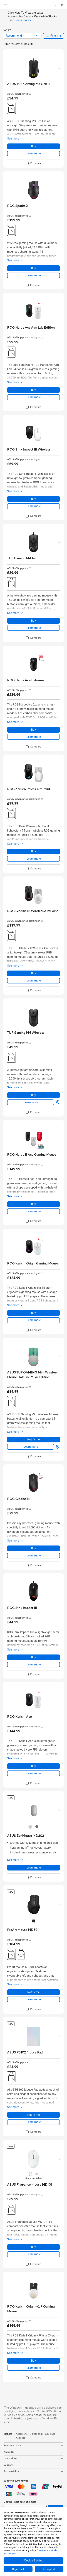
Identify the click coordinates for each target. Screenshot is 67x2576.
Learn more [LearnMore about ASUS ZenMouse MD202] (33, 1867)
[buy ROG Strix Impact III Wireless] (28, 449)
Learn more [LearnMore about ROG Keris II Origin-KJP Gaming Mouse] (33, 2368)
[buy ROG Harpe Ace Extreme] (25, 680)
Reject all (18, 2569)
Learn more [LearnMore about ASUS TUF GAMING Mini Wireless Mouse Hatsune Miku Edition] (31, 1446)
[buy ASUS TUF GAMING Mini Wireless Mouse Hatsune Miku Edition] (33, 1375)
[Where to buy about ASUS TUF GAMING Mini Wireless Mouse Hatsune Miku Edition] (57, 1447)
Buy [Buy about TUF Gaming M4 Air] (33, 620)
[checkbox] (33, 163)
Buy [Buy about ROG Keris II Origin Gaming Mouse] (33, 1313)
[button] (5, 4)
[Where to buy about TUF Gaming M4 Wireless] (57, 1102)
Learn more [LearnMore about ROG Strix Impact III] (33, 1664)
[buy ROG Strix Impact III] (22, 1607)
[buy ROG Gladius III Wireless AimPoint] (32, 911)
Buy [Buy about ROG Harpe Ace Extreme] (33, 729)
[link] (33, 4)
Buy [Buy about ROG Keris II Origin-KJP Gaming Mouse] (33, 2360)
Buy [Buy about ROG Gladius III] (33, 1548)
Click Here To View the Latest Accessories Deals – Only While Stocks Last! (32, 16)
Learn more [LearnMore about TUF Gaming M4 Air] (33, 628)
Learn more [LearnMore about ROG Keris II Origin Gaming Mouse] (33, 1320)
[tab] (23, 20)
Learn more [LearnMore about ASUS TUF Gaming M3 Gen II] (33, 153)
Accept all (49, 2569)
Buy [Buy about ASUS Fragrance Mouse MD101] (33, 2247)
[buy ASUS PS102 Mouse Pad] (25, 2052)
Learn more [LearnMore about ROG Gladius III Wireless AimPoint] (33, 980)
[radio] (30, 1827)
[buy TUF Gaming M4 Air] (21, 558)
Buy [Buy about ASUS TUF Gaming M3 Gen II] (33, 146)
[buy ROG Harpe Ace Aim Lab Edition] (31, 327)
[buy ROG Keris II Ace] (19, 1716)
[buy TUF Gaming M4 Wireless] (25, 1032)
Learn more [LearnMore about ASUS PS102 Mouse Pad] (33, 2122)
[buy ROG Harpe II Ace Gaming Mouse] (31, 1154)
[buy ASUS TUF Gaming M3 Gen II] (28, 84)
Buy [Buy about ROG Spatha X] (33, 268)
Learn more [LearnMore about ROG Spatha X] (33, 275)
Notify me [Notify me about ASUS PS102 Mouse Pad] (33, 2115)
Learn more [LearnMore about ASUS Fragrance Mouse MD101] (33, 2254)
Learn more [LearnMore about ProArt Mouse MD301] (33, 1999)
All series (20, 2437)
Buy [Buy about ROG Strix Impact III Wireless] (33, 499)
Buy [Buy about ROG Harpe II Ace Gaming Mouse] (33, 1204)
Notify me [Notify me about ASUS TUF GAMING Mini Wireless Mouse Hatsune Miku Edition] (33, 1439)
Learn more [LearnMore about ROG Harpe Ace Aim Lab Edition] (33, 397)
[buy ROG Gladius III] (18, 1498)
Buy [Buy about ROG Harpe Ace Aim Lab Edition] (33, 390)
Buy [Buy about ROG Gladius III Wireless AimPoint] (33, 973)
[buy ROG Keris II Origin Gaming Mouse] (32, 1263)
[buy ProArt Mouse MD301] (23, 1929)
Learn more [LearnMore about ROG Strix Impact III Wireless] (33, 506)
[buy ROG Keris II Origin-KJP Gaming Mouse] (33, 2309)
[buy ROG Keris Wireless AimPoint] (28, 789)
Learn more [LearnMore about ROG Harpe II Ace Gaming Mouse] (33, 1211)
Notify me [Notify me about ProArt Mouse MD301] (33, 1992)
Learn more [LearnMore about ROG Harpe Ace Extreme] (33, 737)
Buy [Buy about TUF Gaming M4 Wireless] (33, 1095)
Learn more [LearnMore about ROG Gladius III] (33, 1555)
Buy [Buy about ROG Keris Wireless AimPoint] (33, 851)
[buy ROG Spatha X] (17, 205)
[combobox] (22, 36)
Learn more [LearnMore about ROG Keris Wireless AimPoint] (33, 858)
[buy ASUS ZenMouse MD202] (25, 1835)
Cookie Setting (33, 2560)
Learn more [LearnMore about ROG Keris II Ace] (33, 1773)
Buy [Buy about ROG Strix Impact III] (33, 1657)
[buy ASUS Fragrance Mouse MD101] (29, 2184)
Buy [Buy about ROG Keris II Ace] (33, 1766)
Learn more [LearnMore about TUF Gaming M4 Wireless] (31, 1102)
